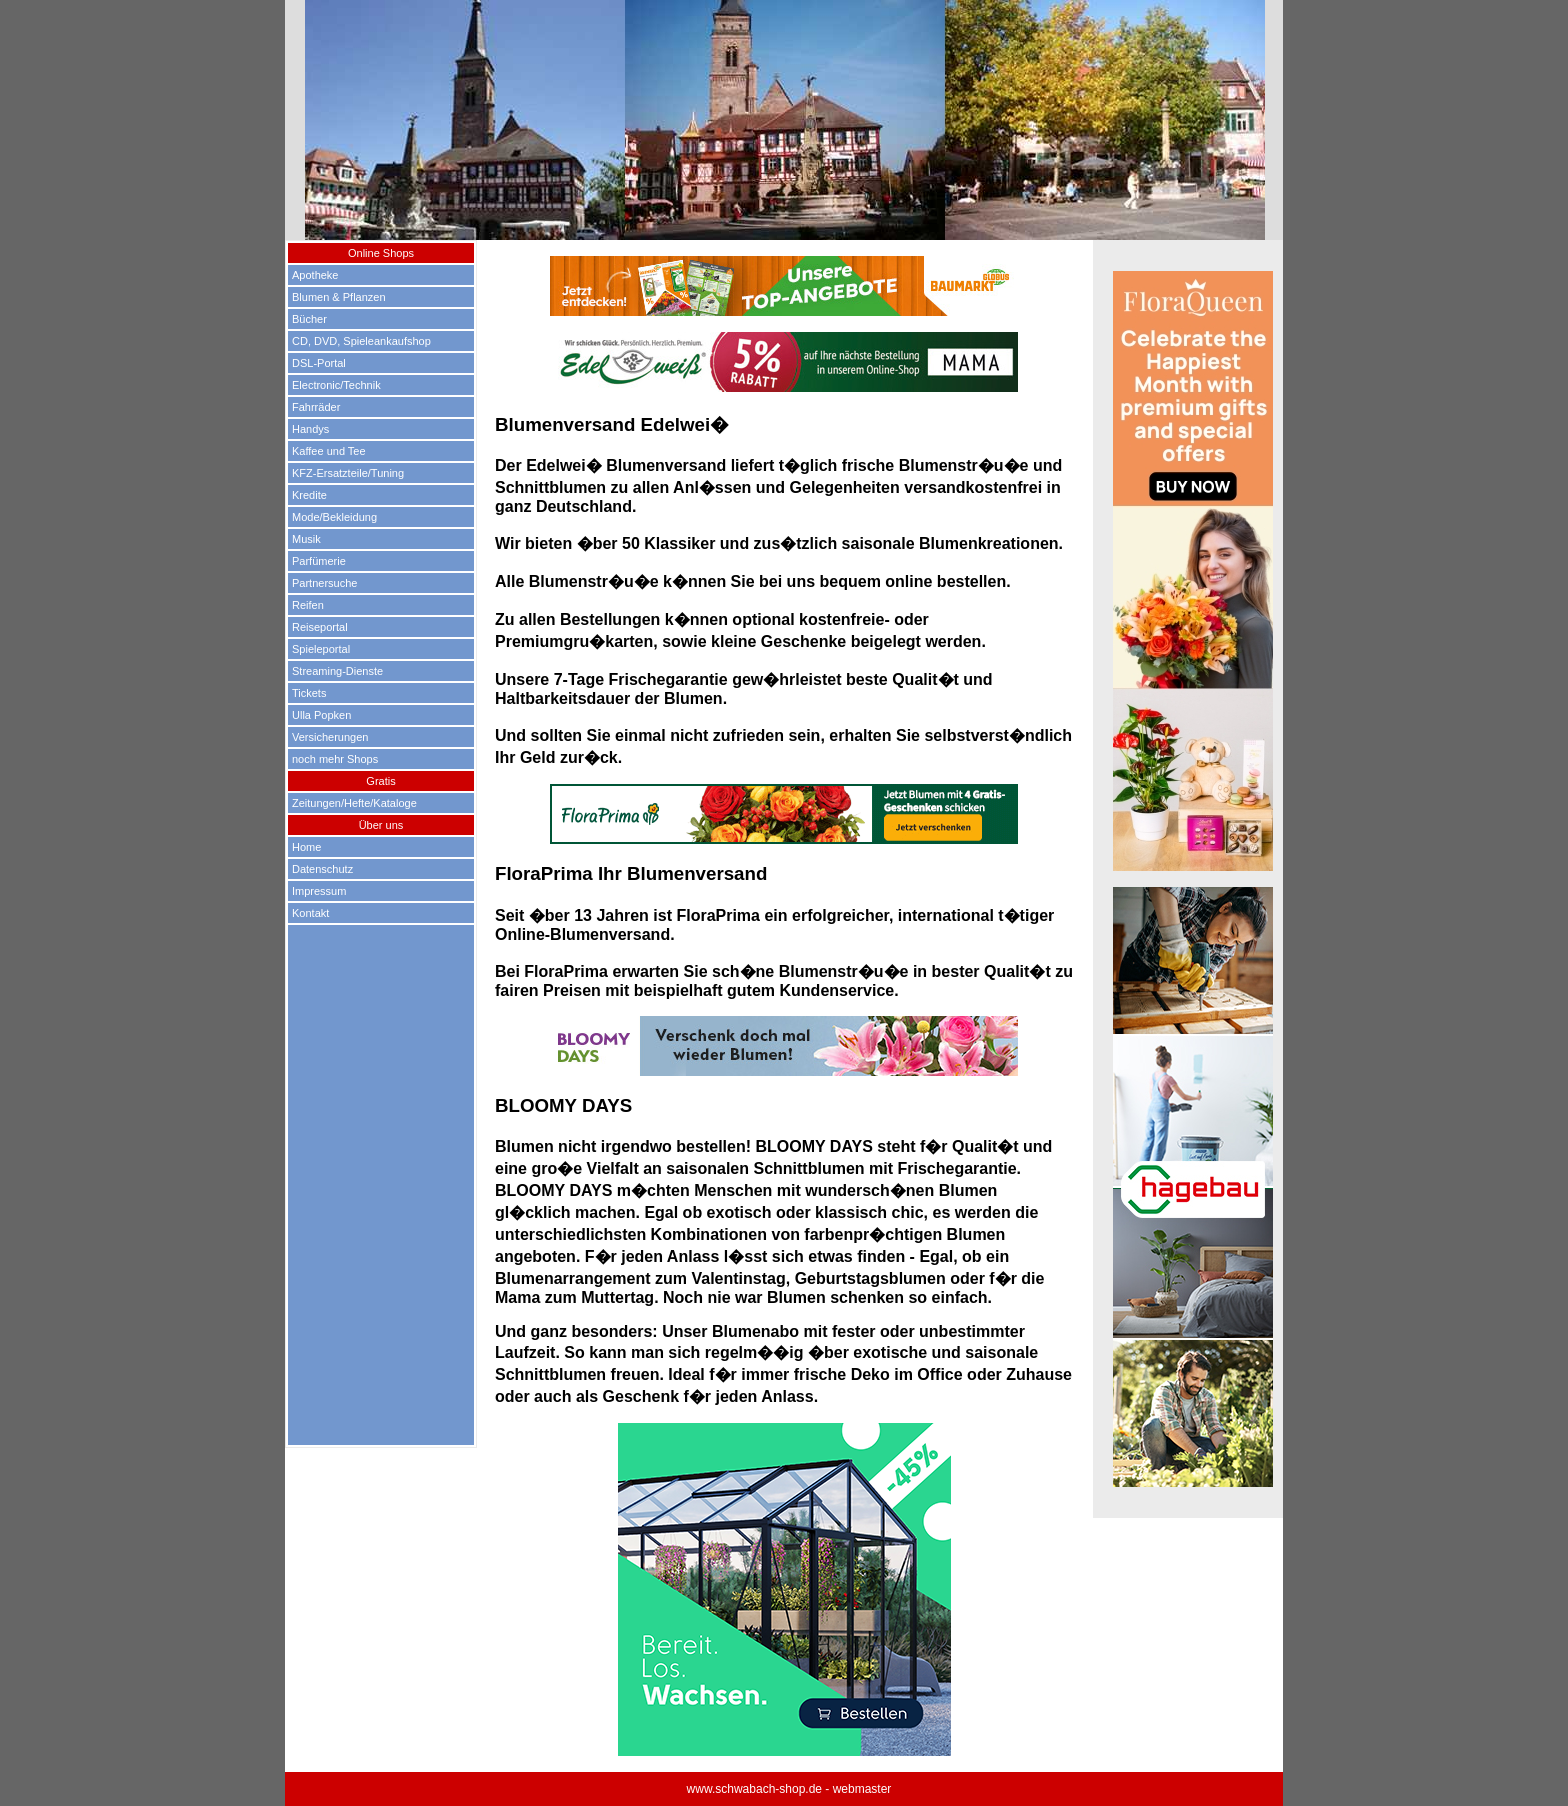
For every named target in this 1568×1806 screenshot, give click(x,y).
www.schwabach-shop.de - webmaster (789, 1789)
